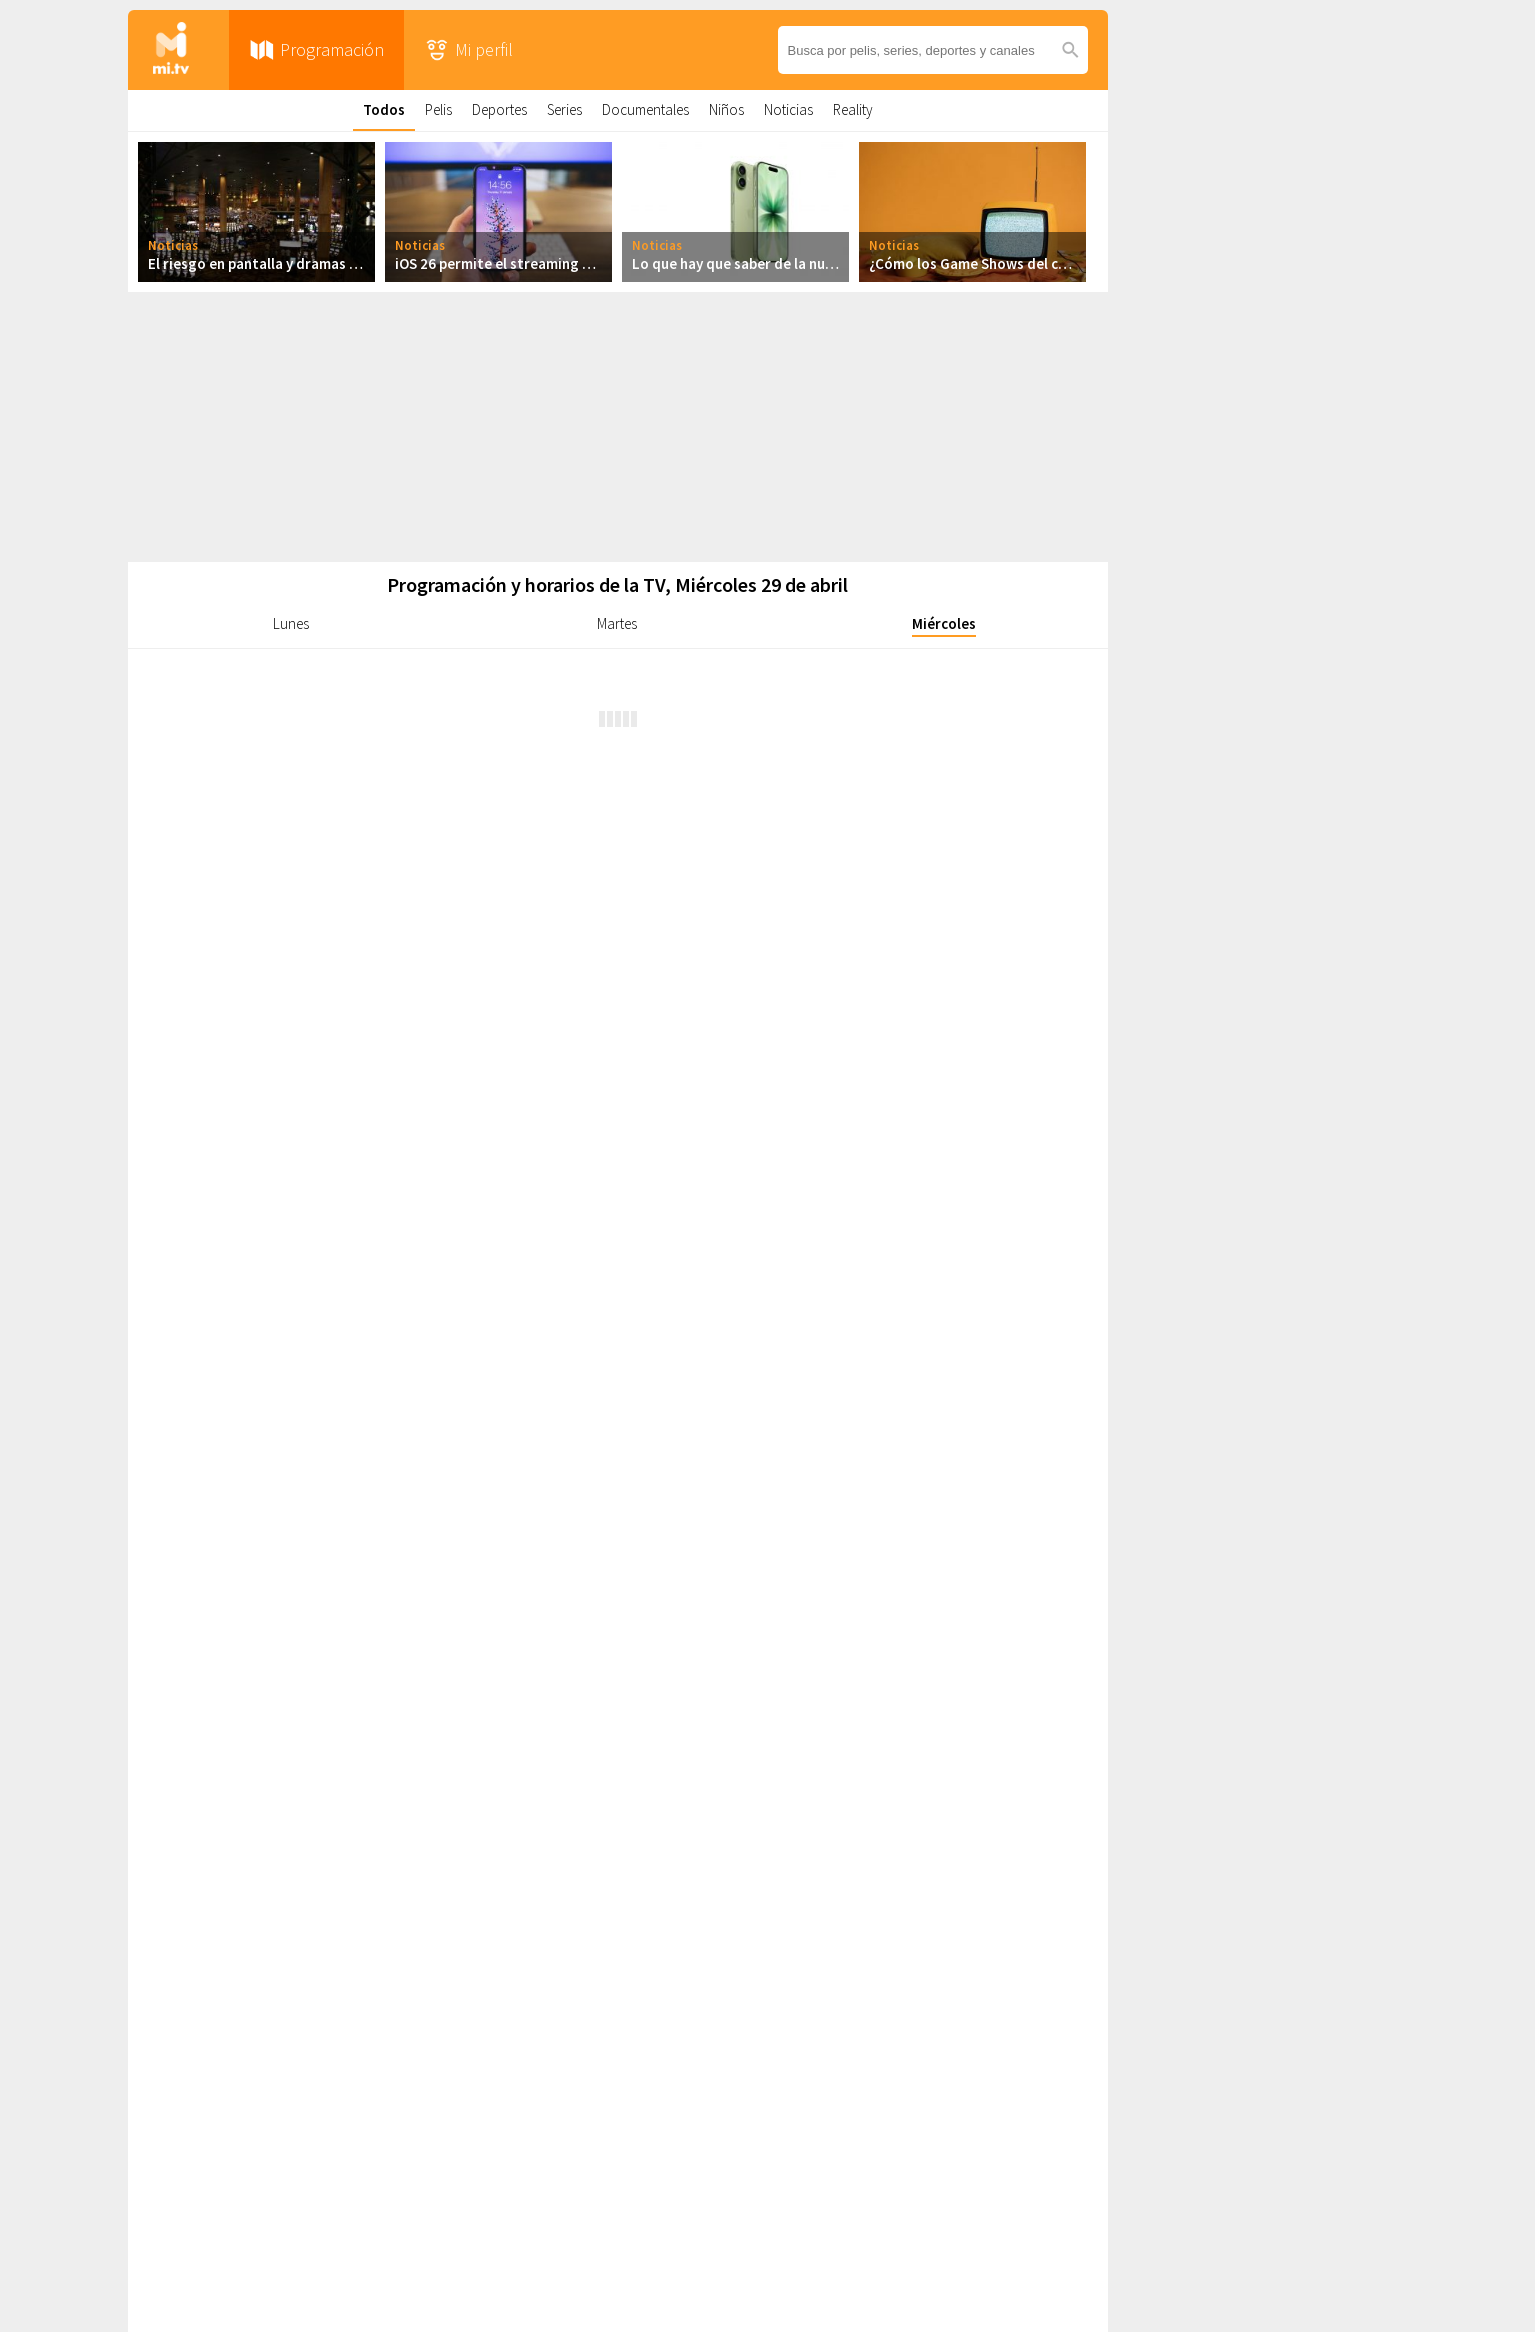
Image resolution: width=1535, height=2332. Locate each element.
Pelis (438, 109)
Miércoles (944, 623)
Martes (617, 623)
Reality (853, 109)
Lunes (291, 623)
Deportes (499, 109)
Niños (726, 109)
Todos (384, 109)
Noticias (788, 109)
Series (564, 109)
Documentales (645, 109)
